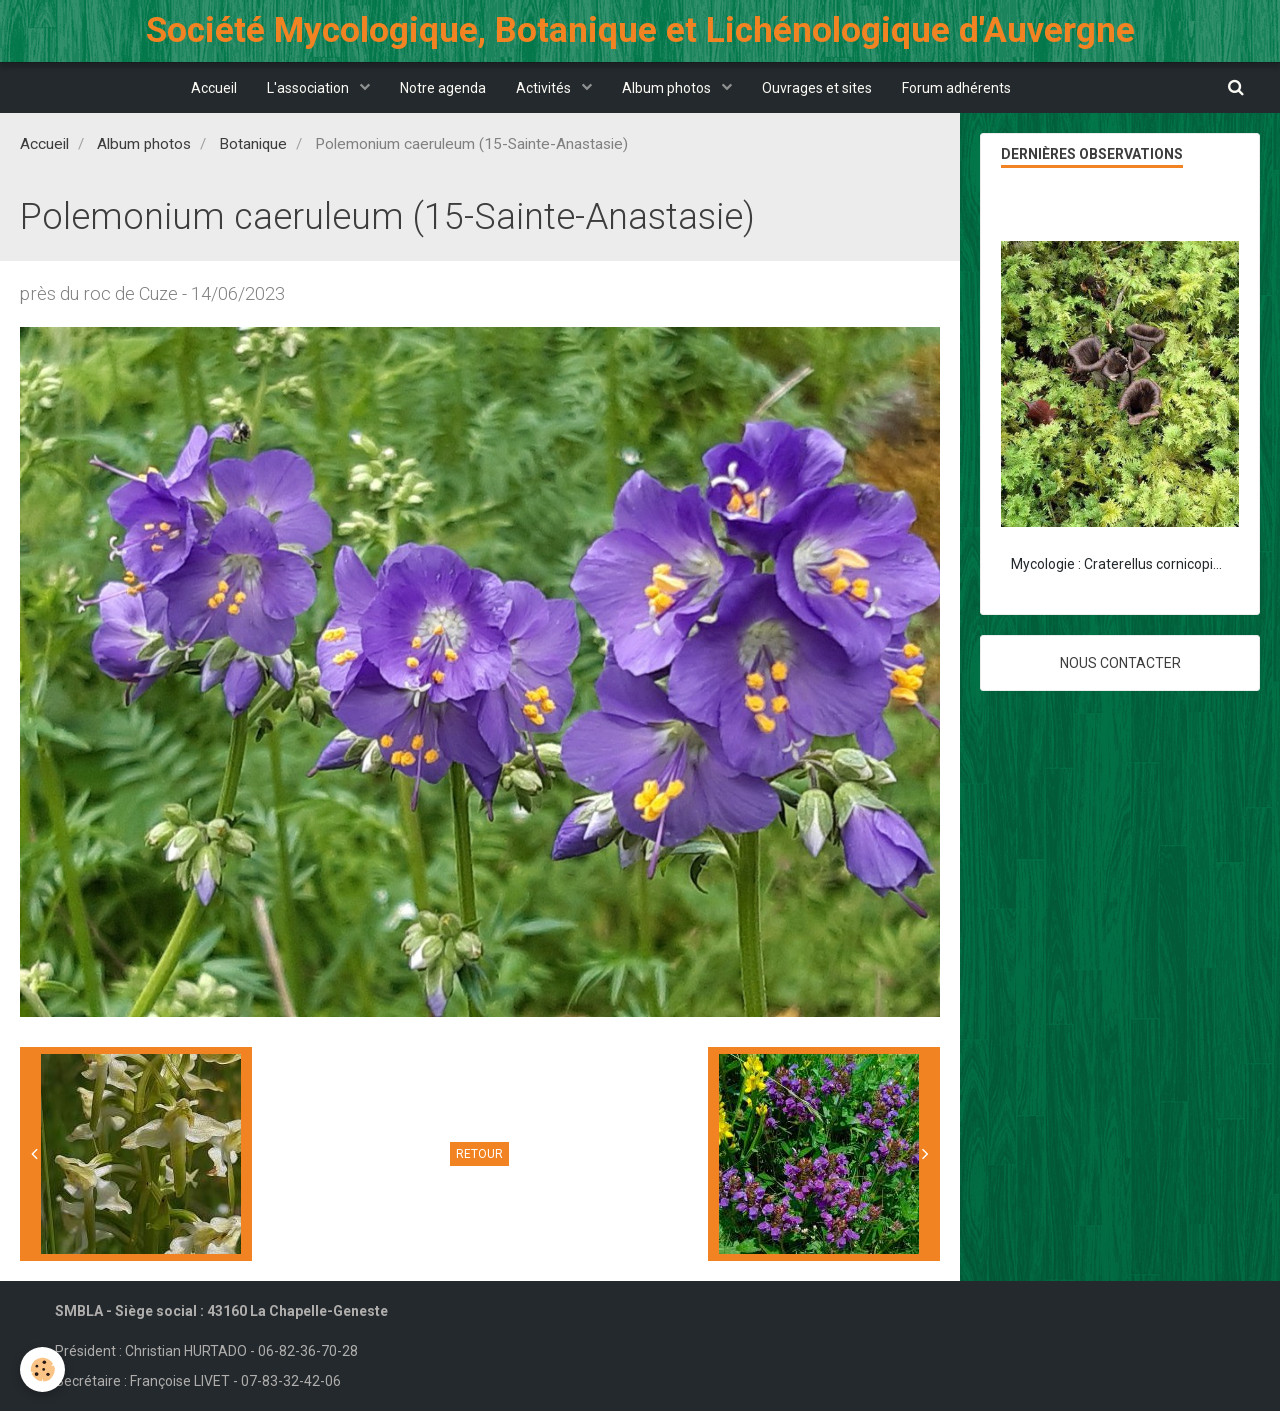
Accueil (214, 88)
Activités (545, 88)
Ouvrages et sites (817, 88)
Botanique (253, 144)
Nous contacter (1120, 663)
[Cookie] (42, 1369)
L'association (309, 88)
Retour (479, 1154)
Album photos (668, 88)
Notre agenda (443, 88)
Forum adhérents (956, 88)
